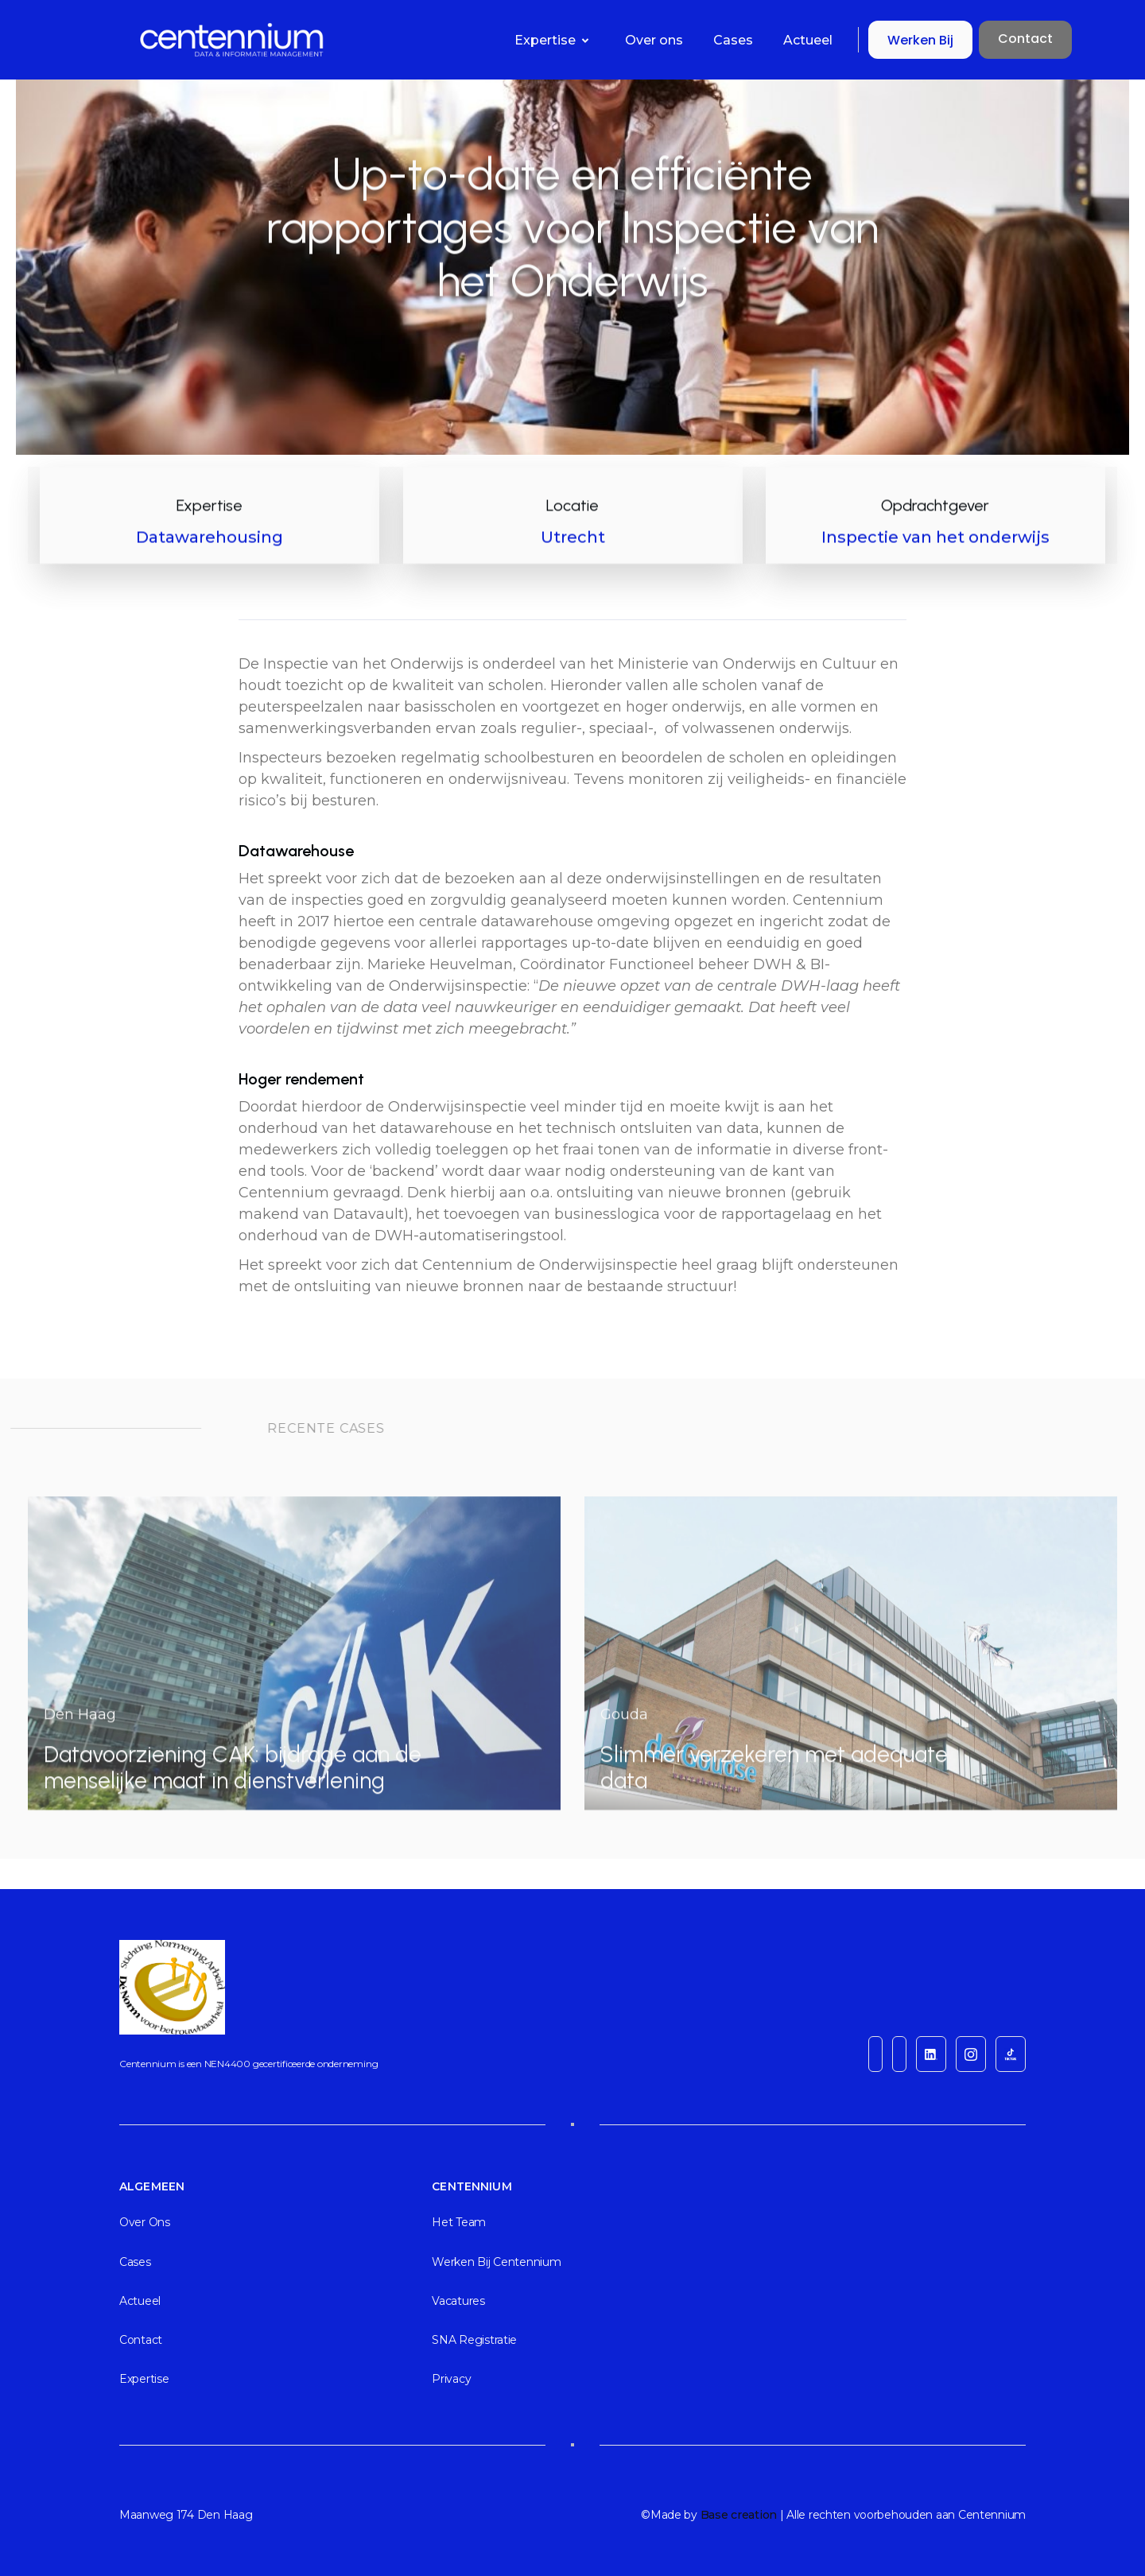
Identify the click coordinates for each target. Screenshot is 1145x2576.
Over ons (654, 40)
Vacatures (458, 2301)
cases (135, 2262)
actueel (140, 2301)
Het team (459, 2222)
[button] (555, 40)
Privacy (451, 2379)
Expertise (144, 2379)
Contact (1025, 38)
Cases (733, 40)
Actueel (808, 40)
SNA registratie (474, 2340)
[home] (152, 40)
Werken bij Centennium (496, 2262)
